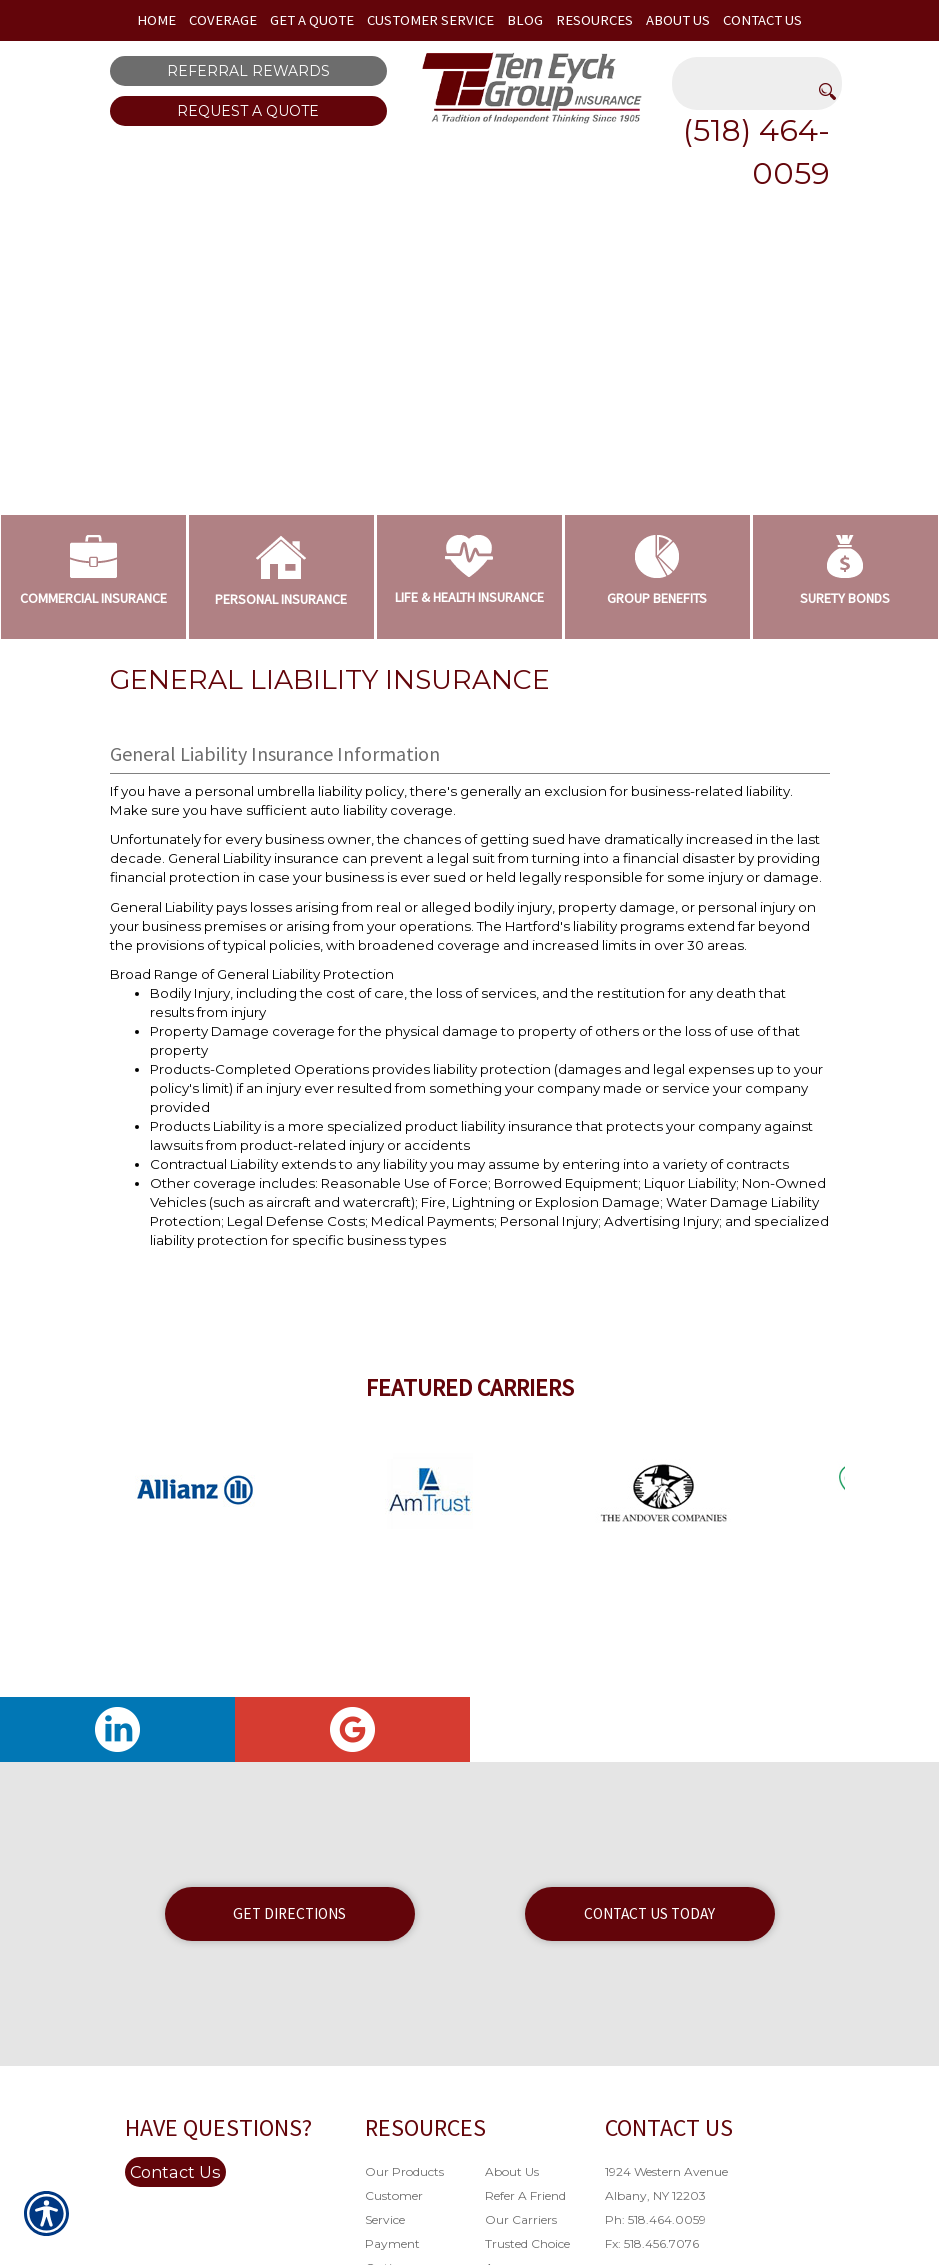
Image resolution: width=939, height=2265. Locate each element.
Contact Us (175, 2172)
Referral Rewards (248, 71)
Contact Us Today (649, 1913)
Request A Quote (248, 111)
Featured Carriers (470, 1387)
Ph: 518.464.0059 (655, 2219)
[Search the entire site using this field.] (757, 72)
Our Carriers (521, 2219)
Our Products (404, 2171)
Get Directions (289, 1913)
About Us (512, 2171)
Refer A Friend (525, 2195)
